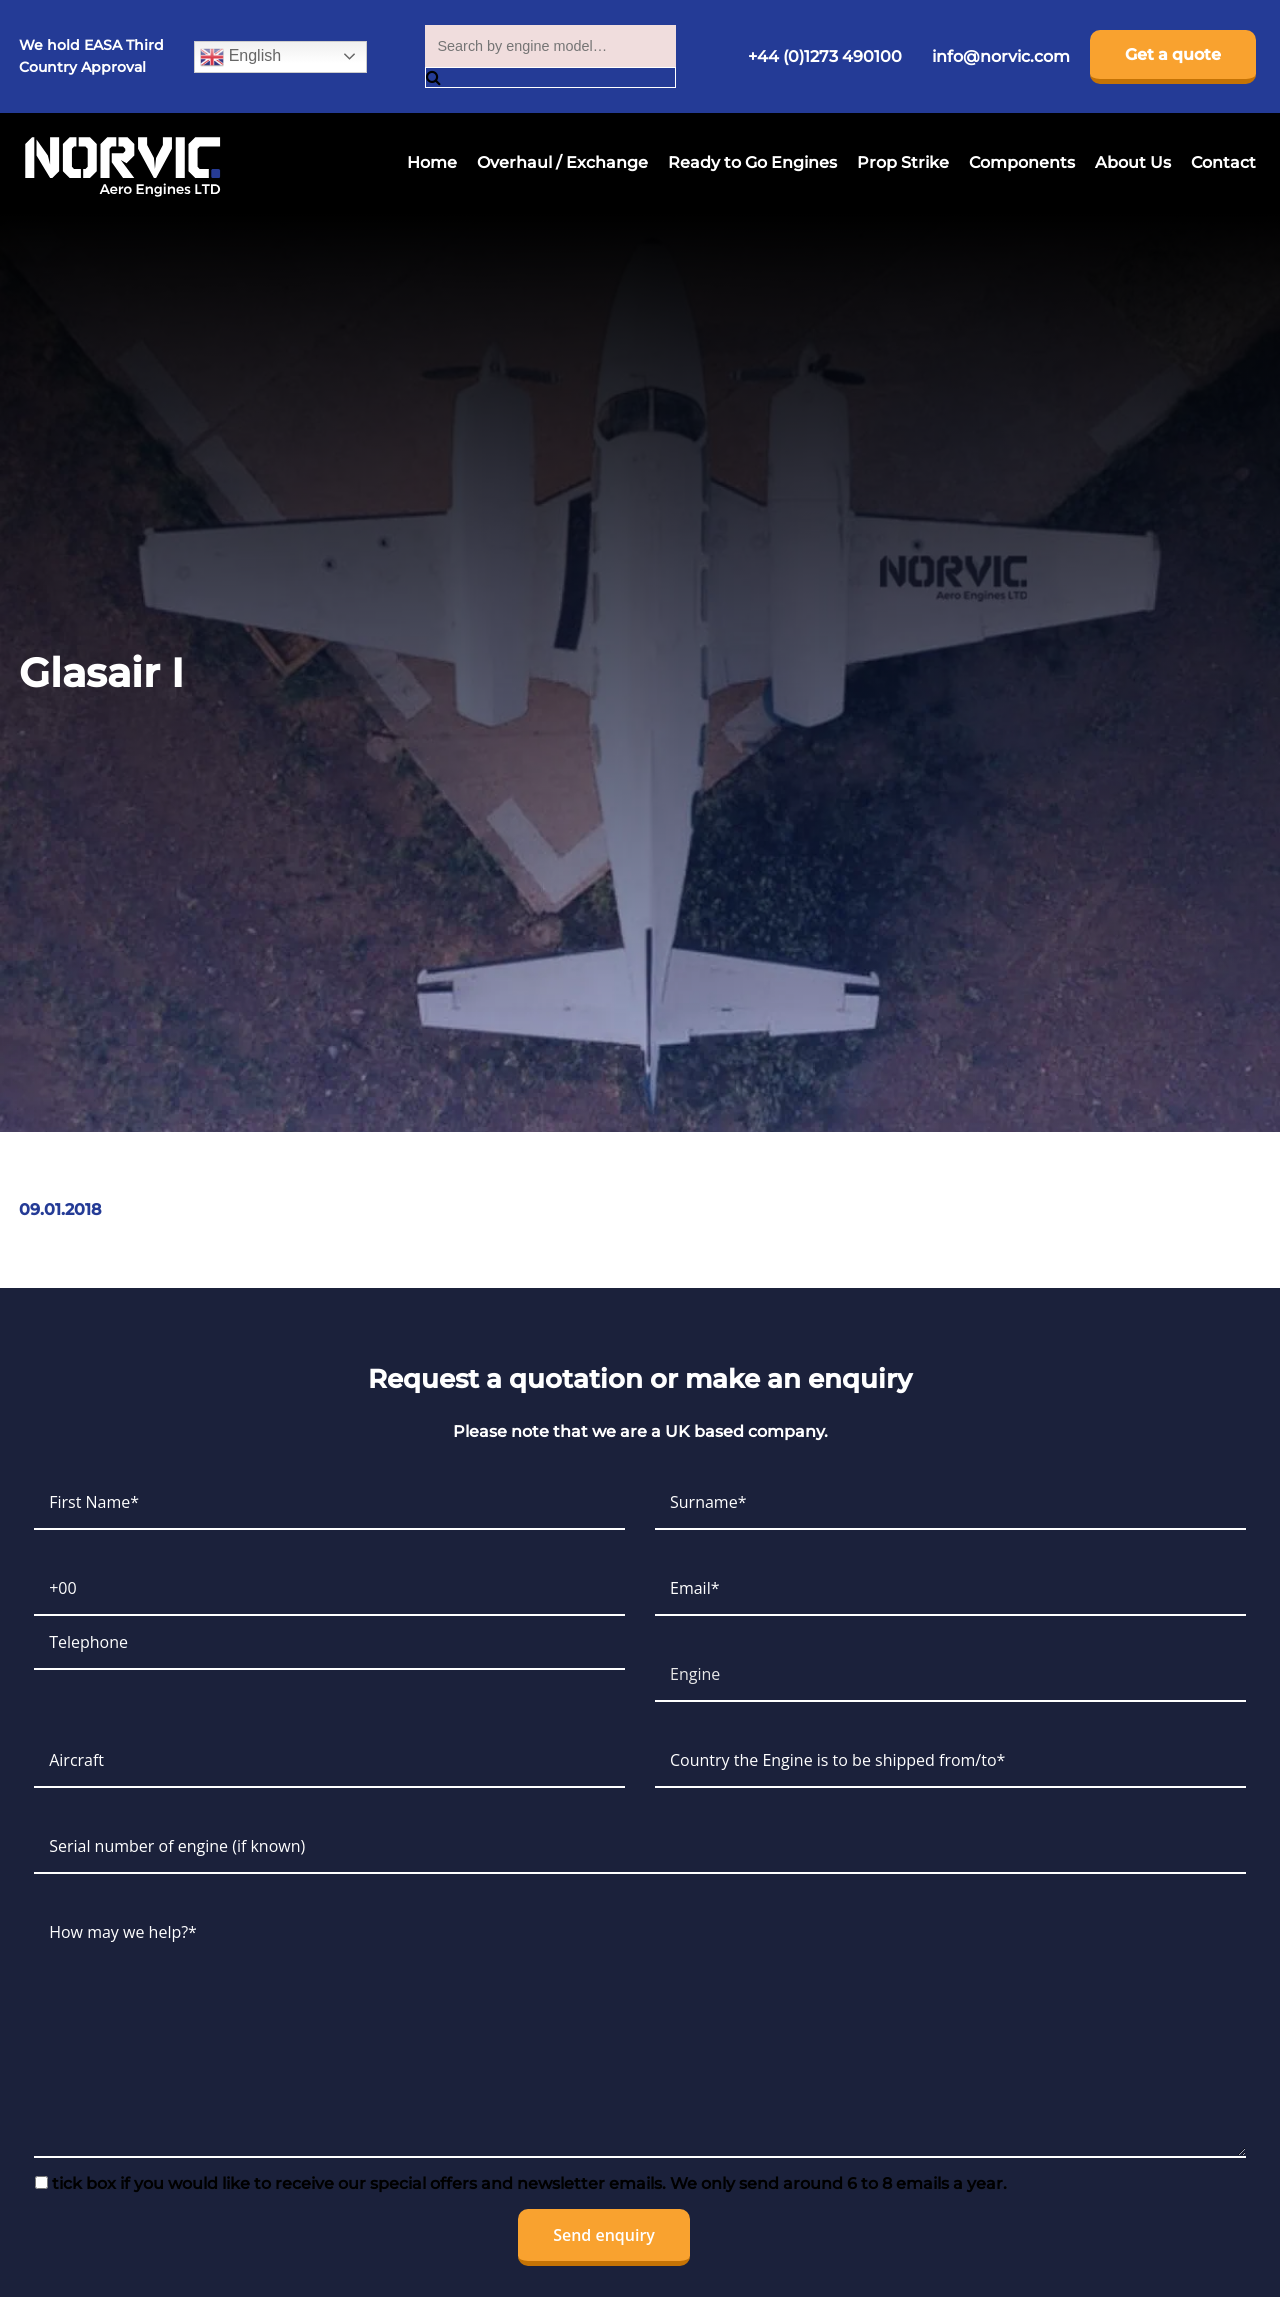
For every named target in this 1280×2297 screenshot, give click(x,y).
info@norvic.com (1001, 56)
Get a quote (1173, 54)
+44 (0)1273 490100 (825, 56)
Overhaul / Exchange (562, 162)
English (240, 57)
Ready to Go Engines (752, 162)
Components (1022, 162)
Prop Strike (903, 162)
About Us (1133, 162)
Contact (1223, 162)
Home (432, 162)
